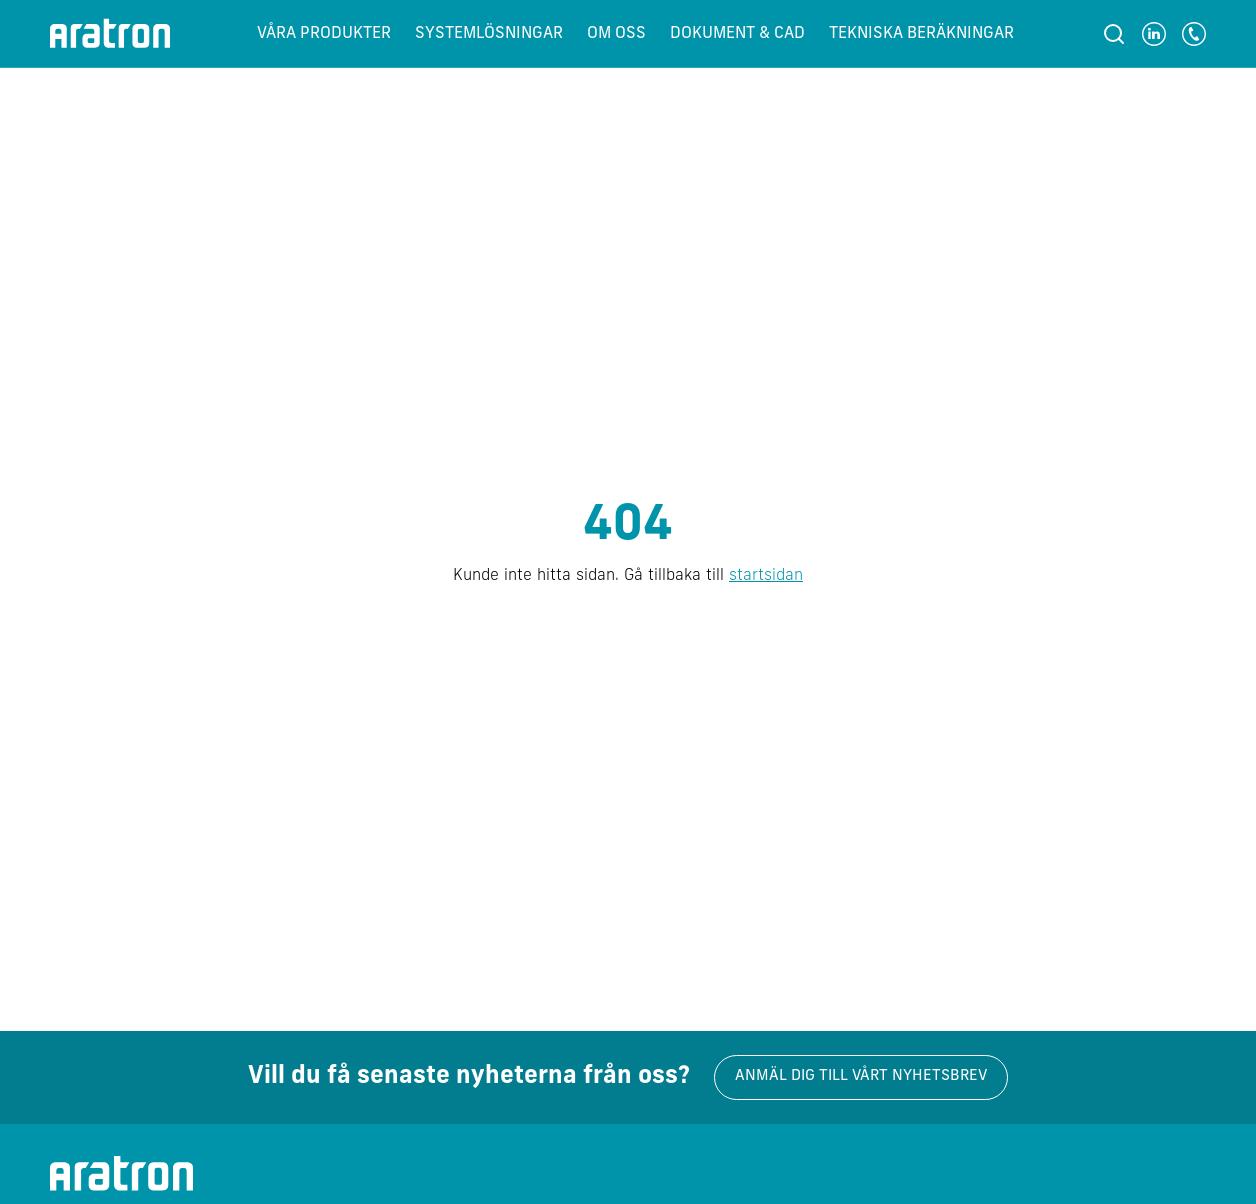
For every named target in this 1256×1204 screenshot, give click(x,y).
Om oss (616, 34)
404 (628, 527)
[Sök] (1114, 34)
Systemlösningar (489, 34)
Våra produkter (324, 34)
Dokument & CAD (737, 34)
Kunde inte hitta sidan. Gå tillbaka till (628, 576)
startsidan (766, 576)
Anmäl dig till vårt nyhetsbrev (861, 1076)
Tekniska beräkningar (921, 34)
